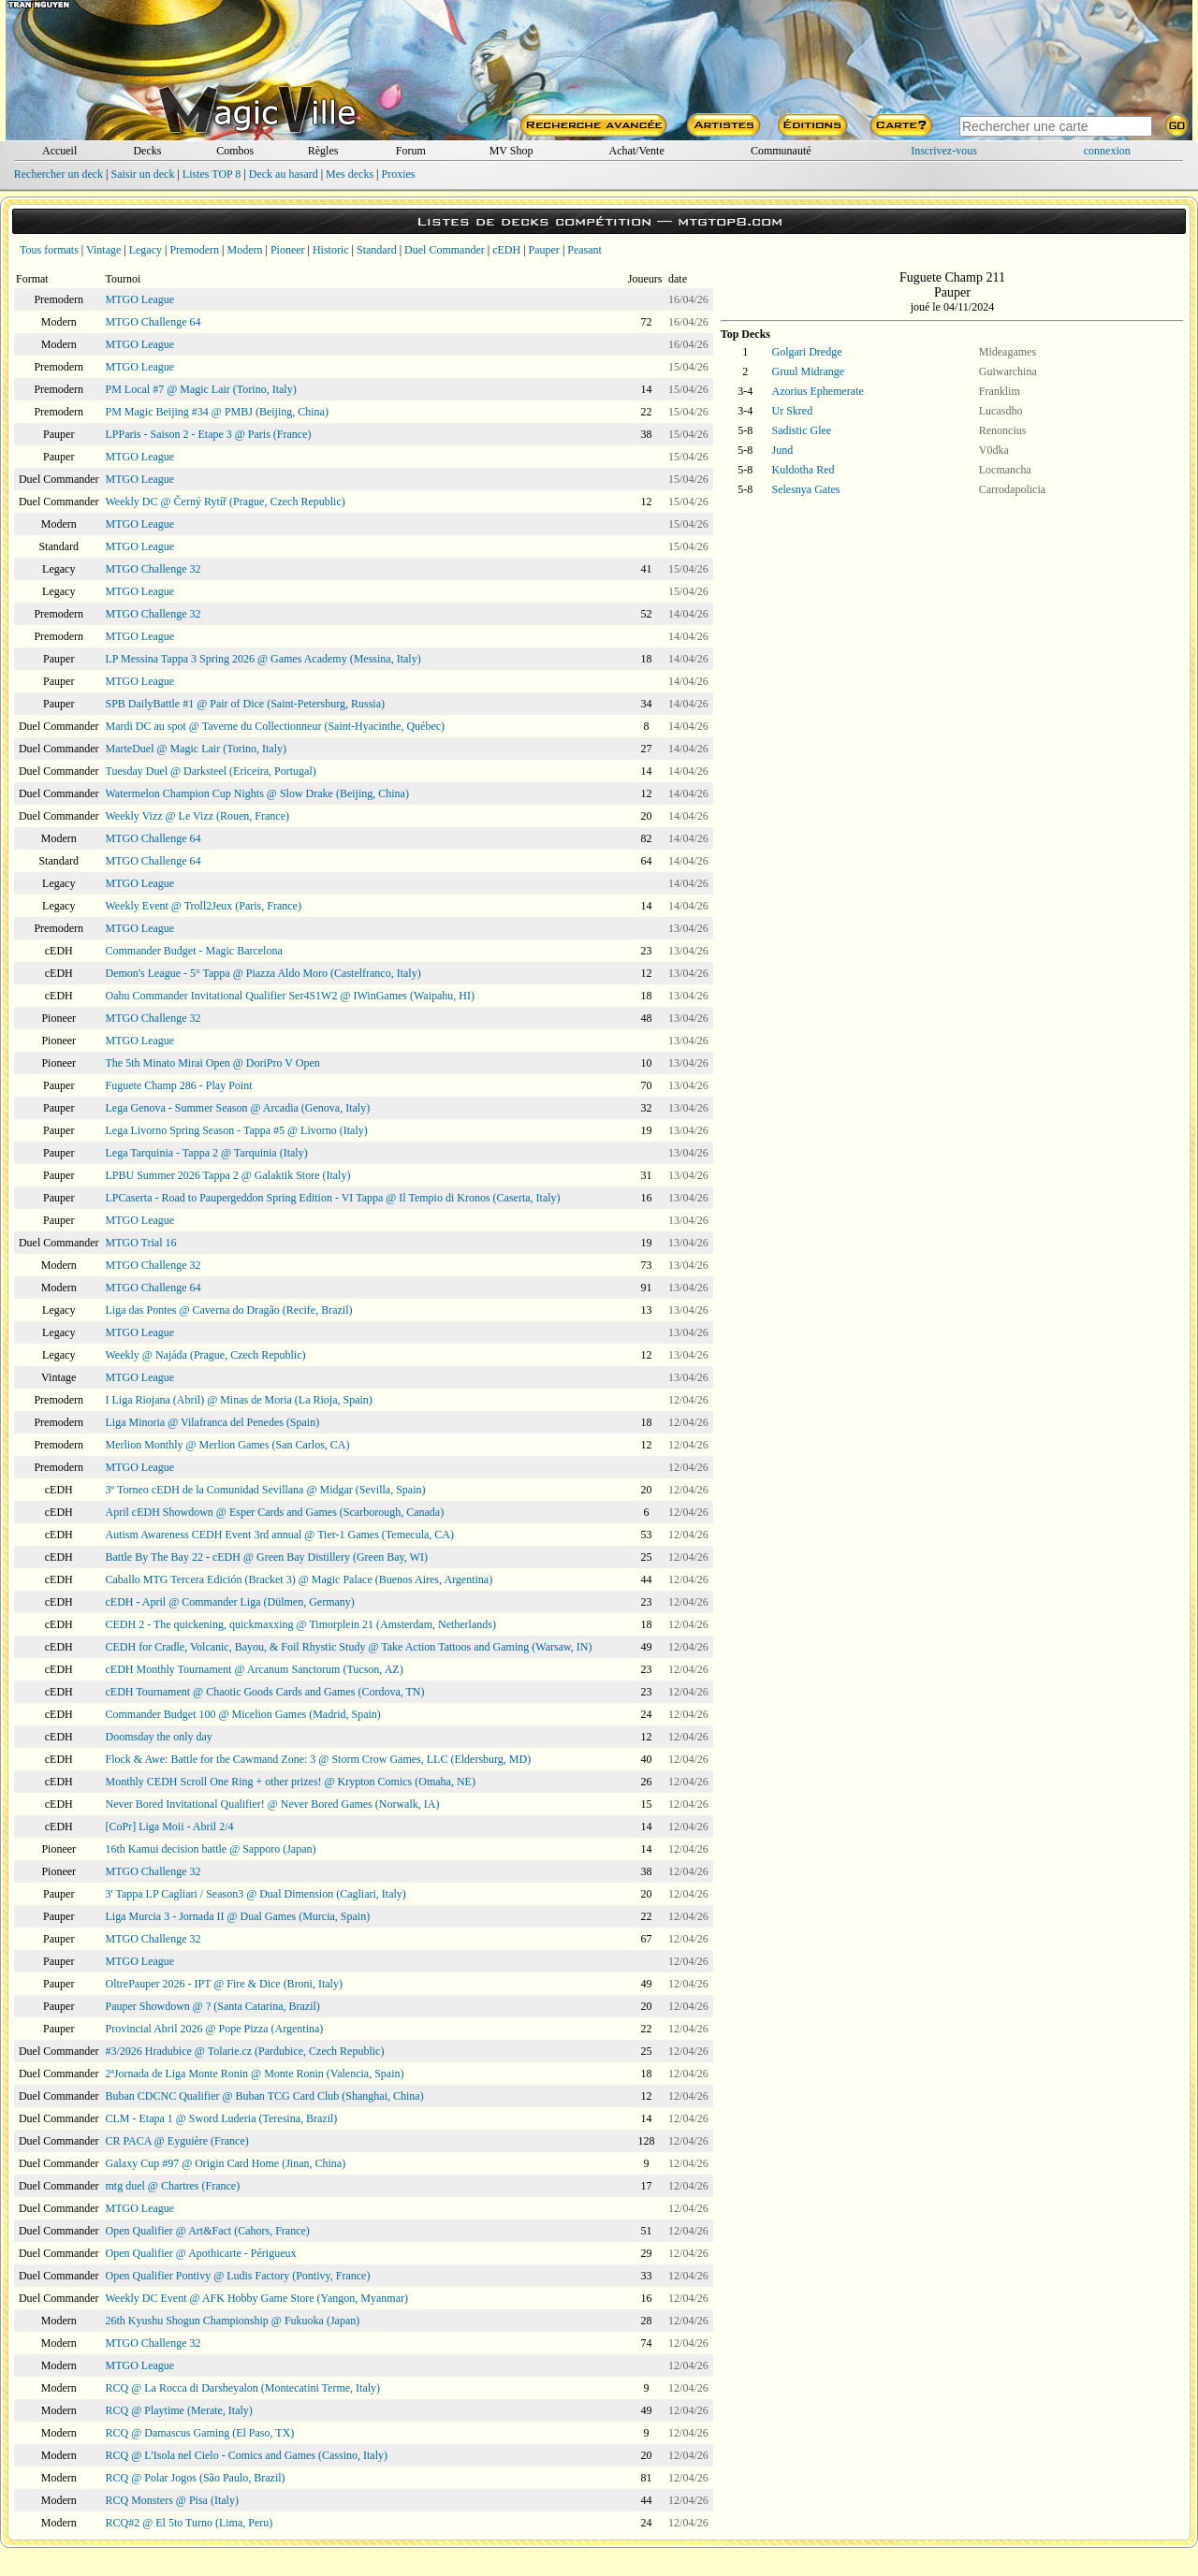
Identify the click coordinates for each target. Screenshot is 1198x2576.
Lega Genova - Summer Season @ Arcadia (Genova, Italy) (238, 1107)
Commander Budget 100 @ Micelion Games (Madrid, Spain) (243, 1714)
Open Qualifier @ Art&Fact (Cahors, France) (208, 2230)
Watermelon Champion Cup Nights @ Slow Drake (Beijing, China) (257, 793)
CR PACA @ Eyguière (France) (177, 2140)
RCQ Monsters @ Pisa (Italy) (172, 2500)
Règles (323, 150)
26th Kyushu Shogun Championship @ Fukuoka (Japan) (233, 2320)
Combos (235, 150)
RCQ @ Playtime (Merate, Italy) (179, 2410)
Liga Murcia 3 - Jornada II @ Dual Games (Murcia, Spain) (238, 1916)
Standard (377, 249)
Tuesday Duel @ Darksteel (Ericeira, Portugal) (211, 771)
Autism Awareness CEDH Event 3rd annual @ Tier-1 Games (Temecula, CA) (280, 1534)
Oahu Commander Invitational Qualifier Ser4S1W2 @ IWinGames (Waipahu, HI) (290, 995)
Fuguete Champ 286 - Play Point (179, 1085)
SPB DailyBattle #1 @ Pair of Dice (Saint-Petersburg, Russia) (245, 703)
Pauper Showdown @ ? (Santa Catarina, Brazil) (213, 2006)
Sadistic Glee (802, 430)
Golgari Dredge (807, 351)
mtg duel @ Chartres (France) (173, 2185)
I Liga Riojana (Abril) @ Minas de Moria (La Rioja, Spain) (239, 1399)
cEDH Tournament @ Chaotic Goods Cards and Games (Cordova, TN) (265, 1691)
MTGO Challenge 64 (153, 321)
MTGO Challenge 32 (153, 568)
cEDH (506, 249)
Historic (331, 249)
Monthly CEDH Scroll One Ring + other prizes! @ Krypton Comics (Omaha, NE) (290, 1781)
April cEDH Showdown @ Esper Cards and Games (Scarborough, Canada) (275, 1512)
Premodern (194, 249)
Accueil (59, 150)
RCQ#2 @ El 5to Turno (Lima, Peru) (189, 2522)
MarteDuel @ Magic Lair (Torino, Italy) (196, 748)
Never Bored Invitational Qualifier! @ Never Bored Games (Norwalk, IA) (273, 1804)
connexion (1107, 150)
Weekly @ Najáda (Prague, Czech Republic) (206, 1354)
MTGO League (140, 299)
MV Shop (511, 150)
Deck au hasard (283, 174)
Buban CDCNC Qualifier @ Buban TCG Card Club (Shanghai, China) (265, 2096)
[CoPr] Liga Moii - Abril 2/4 (170, 1826)
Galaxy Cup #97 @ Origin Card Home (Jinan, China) (226, 2163)
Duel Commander (444, 249)
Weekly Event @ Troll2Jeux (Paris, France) (203, 905)
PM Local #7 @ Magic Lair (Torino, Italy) (201, 389)
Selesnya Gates (806, 489)
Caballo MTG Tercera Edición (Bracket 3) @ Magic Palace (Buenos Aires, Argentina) (299, 1579)
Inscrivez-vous (944, 150)
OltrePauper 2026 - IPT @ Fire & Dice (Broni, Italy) (224, 1983)
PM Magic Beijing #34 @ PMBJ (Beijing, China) (217, 411)
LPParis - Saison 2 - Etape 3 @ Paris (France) (209, 434)
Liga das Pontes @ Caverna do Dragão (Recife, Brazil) (229, 1310)
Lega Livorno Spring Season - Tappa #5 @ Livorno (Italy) (237, 1130)
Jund (783, 450)
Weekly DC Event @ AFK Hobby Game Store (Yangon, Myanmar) (257, 2298)
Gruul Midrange (808, 371)
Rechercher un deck (58, 174)
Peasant (584, 249)
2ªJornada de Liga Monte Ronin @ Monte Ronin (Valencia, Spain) (255, 2073)
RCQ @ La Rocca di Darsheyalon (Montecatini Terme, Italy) (243, 2387)
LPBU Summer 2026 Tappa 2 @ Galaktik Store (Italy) (228, 1175)
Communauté (781, 150)
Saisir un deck (142, 174)
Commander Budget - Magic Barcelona (194, 950)
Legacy (145, 249)
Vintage (103, 249)
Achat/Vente (636, 150)
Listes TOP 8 (212, 174)
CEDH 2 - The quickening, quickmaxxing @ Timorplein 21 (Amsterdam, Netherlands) (301, 1624)
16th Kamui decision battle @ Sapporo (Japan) (211, 1849)
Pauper (544, 249)
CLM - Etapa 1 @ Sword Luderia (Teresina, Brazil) (222, 2118)
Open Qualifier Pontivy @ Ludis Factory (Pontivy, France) (238, 2275)
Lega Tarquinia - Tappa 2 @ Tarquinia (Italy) (207, 1152)
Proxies (399, 174)
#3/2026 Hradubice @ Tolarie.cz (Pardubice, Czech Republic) (245, 2051)
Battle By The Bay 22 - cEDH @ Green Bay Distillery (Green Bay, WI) (267, 1557)
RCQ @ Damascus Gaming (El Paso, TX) (200, 2432)
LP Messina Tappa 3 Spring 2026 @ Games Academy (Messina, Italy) (263, 658)
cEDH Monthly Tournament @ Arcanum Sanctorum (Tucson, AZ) (254, 1669)
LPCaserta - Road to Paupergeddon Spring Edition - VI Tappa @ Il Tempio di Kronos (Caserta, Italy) (333, 1197)
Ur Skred (792, 410)
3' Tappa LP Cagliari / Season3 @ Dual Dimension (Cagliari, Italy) (256, 1893)
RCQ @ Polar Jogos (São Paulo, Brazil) (195, 2477)
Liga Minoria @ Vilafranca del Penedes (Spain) (213, 1422)
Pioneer (287, 249)
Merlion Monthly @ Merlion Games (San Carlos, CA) (228, 1444)
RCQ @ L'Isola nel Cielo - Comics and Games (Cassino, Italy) (247, 2455)
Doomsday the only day (159, 1736)
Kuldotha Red (803, 469)
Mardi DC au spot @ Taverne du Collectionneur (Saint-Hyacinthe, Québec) (276, 726)
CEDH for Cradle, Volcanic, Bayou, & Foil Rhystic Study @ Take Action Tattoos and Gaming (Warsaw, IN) (349, 1646)
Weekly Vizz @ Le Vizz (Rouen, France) (197, 815)
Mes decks (349, 174)
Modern (244, 249)
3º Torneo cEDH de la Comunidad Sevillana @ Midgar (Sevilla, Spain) (266, 1489)
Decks (147, 150)
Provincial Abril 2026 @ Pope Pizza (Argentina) (215, 2028)
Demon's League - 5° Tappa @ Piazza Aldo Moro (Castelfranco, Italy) (263, 973)
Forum (411, 150)
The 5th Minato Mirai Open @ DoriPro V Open (213, 1063)
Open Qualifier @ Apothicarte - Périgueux (201, 2253)
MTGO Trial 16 (141, 1242)
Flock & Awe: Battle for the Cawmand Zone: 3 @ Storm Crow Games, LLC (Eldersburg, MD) (319, 1759)
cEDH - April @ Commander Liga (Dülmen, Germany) (230, 1601)
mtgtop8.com (730, 221)
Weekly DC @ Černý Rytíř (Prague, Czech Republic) (225, 501)
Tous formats (49, 249)
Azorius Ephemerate (818, 391)
